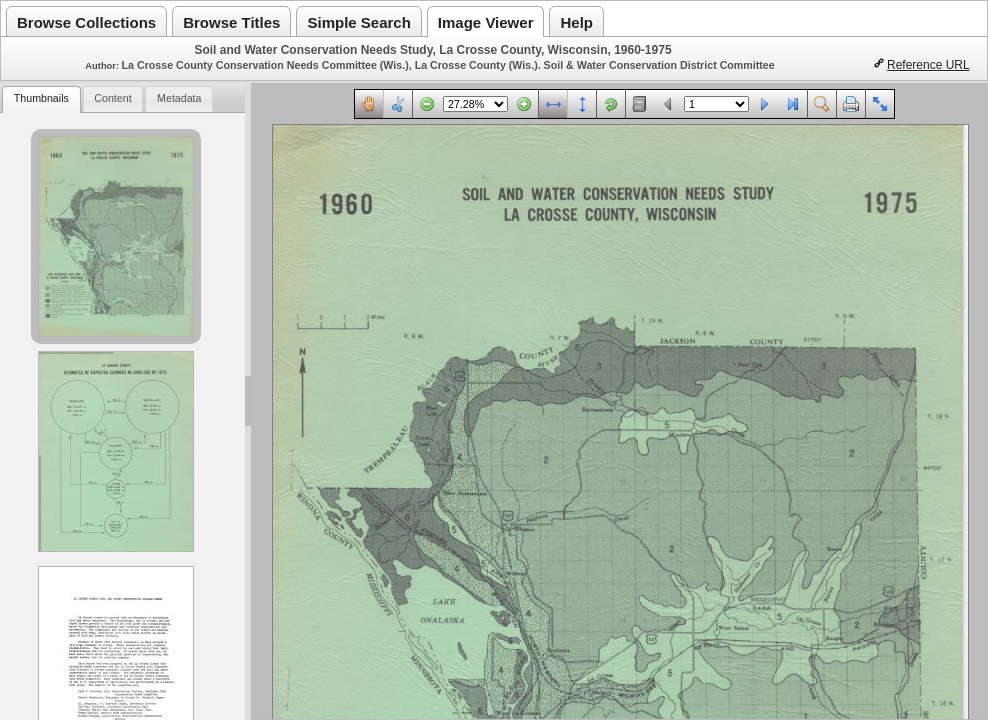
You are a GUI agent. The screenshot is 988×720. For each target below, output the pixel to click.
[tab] (41, 99)
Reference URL (928, 65)
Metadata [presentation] (179, 98)
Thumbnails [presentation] (41, 98)
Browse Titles (231, 22)
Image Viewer (486, 22)
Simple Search (358, 22)
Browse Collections (86, 22)
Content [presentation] (112, 98)
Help (576, 22)
